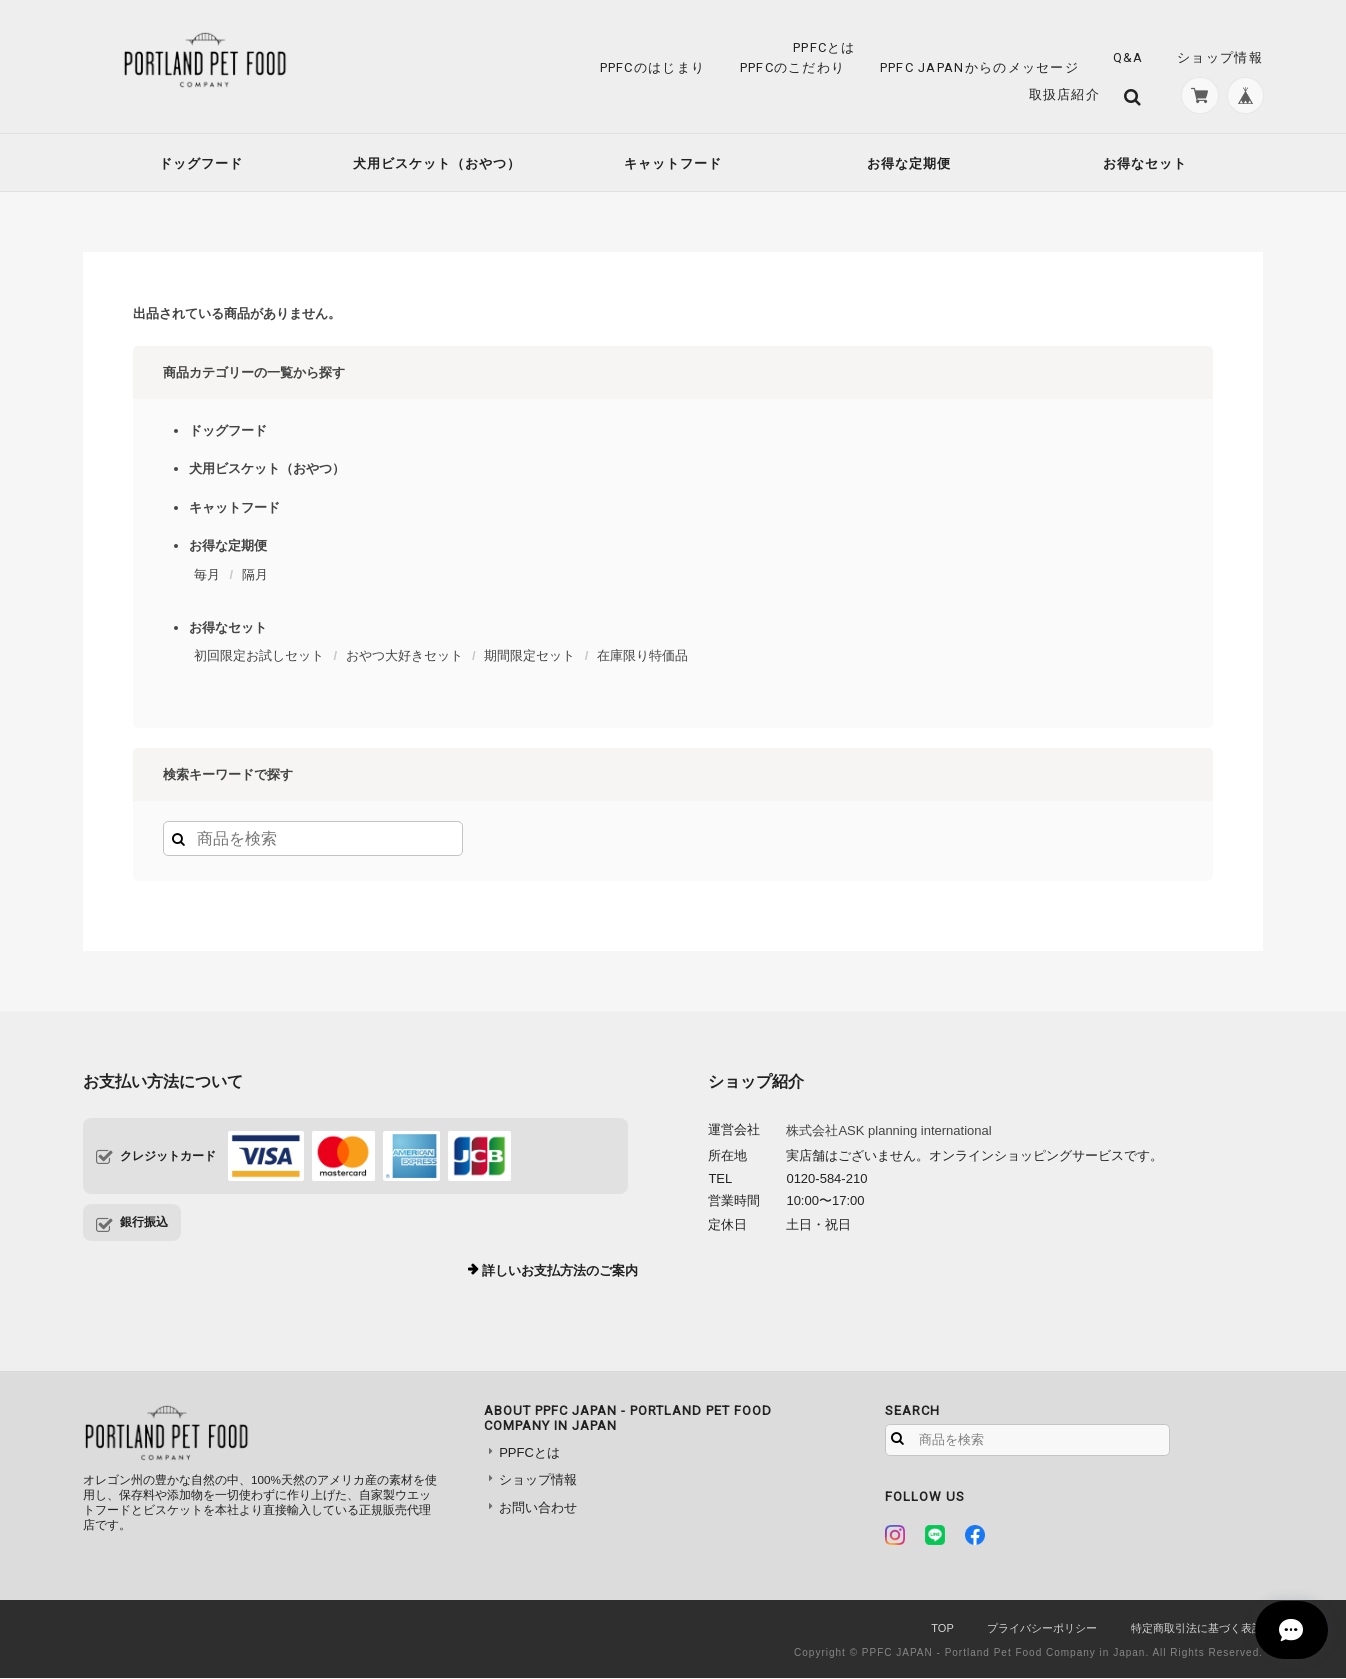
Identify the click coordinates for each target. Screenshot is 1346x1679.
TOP (942, 1630)
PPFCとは (824, 47)
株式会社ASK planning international (888, 1132)
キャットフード (673, 164)
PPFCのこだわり (793, 67)
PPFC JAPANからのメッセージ (979, 67)
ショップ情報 (1220, 57)
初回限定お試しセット (259, 657)
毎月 (207, 575)
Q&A (1128, 57)
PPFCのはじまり (653, 67)
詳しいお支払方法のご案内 (560, 1272)
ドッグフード (201, 164)
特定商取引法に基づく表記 (1197, 1630)
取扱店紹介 (1061, 95)
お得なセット (1145, 164)
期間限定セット (529, 657)
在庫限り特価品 (642, 657)
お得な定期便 (909, 164)
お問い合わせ (538, 1508)
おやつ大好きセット (404, 657)
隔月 (255, 575)
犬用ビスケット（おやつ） (437, 164)
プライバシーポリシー (1042, 1630)
